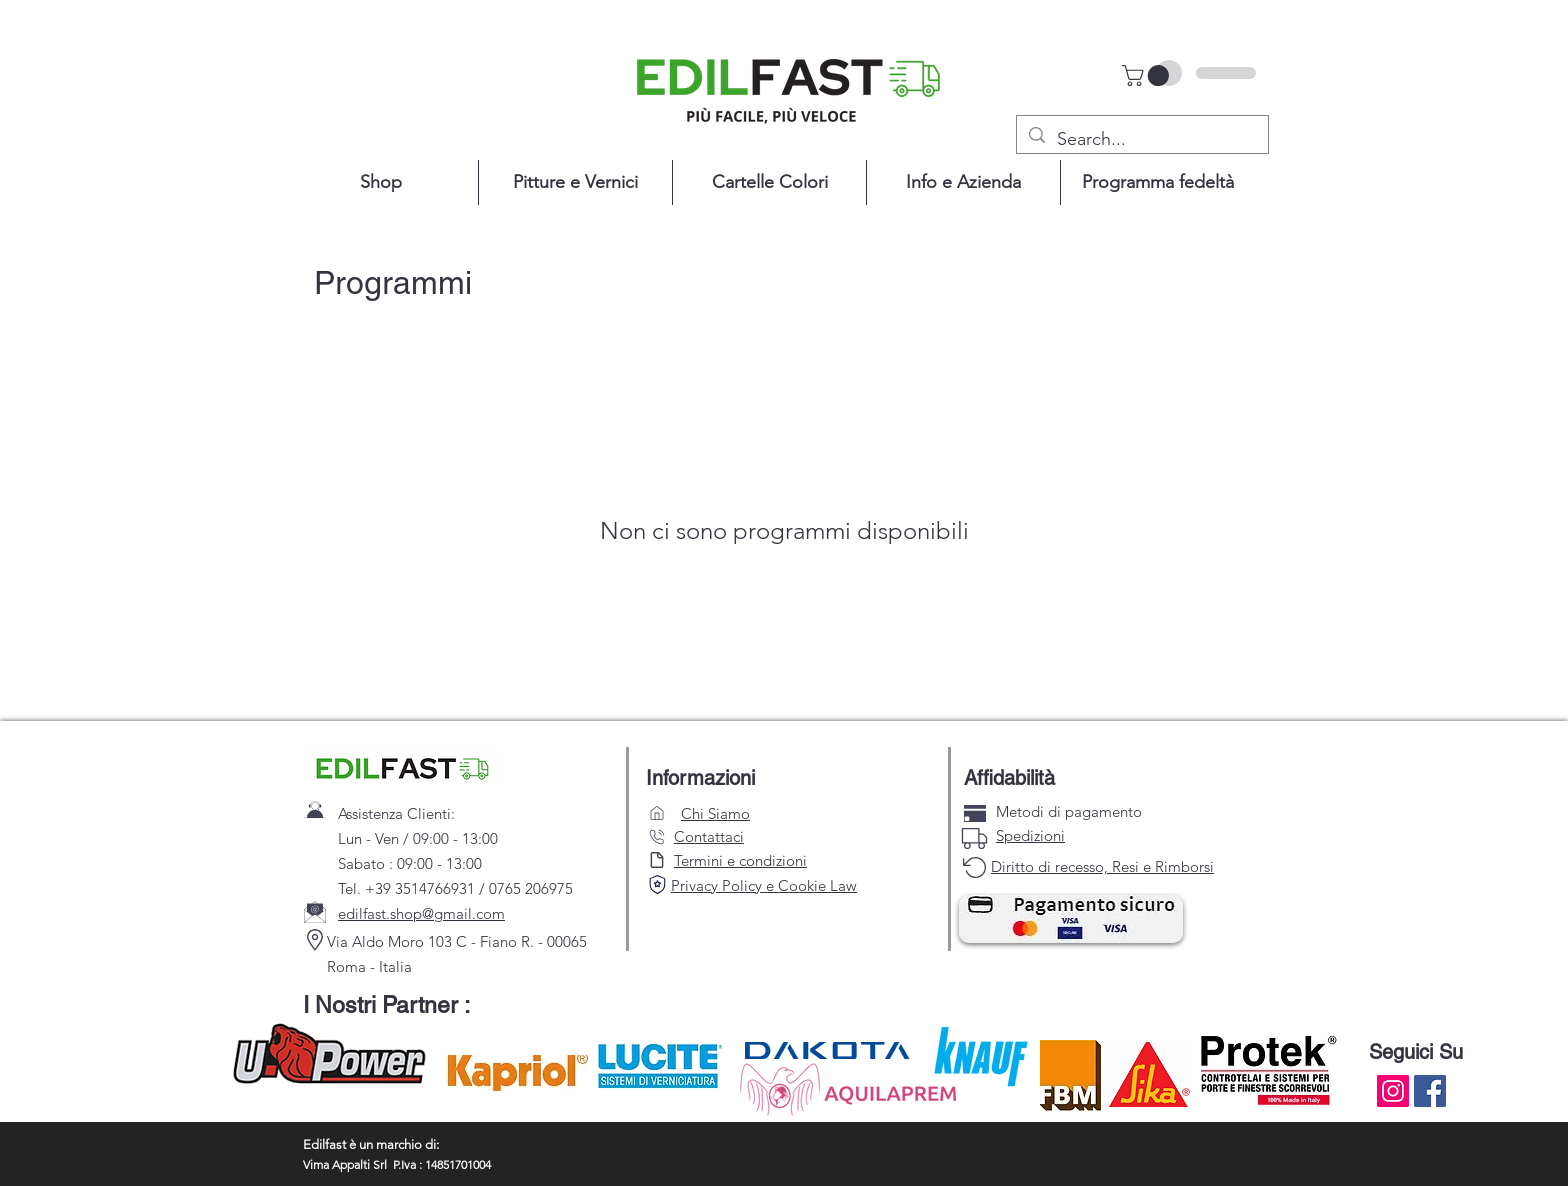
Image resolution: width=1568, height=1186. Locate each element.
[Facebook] (1430, 1091)
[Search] (657, 884)
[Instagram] (1393, 1091)
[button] (1148, 75)
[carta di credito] (975, 813)
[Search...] (1141, 140)
